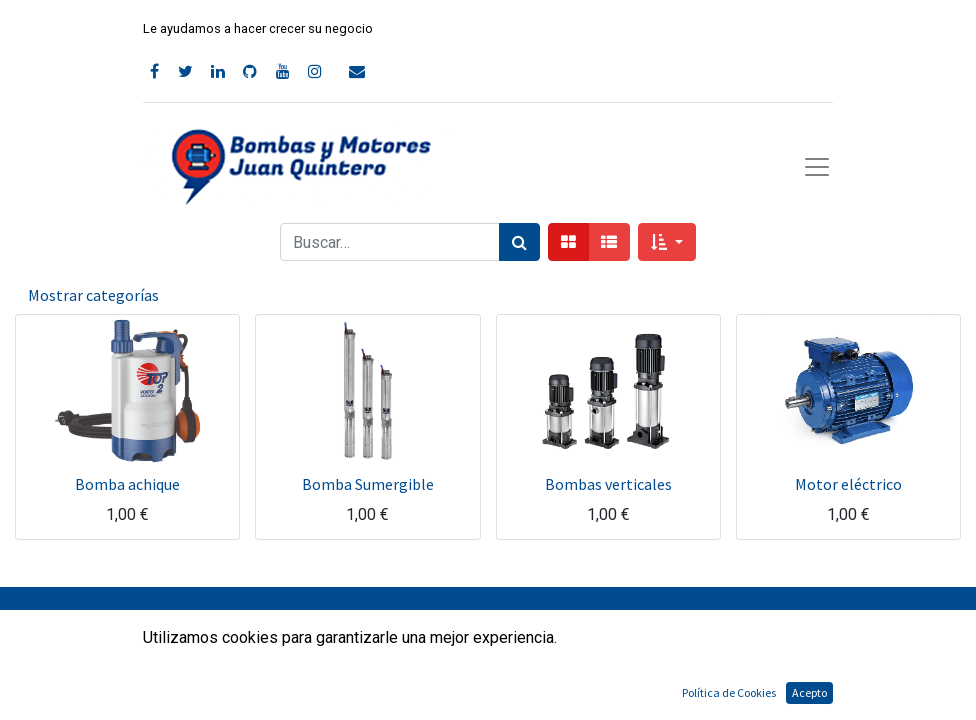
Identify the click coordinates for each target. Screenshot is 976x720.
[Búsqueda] (519, 242)
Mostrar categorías (93, 295)
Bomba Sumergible (368, 484)
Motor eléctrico (848, 484)
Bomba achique (127, 484)
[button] (666, 242)
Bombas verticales (608, 484)
